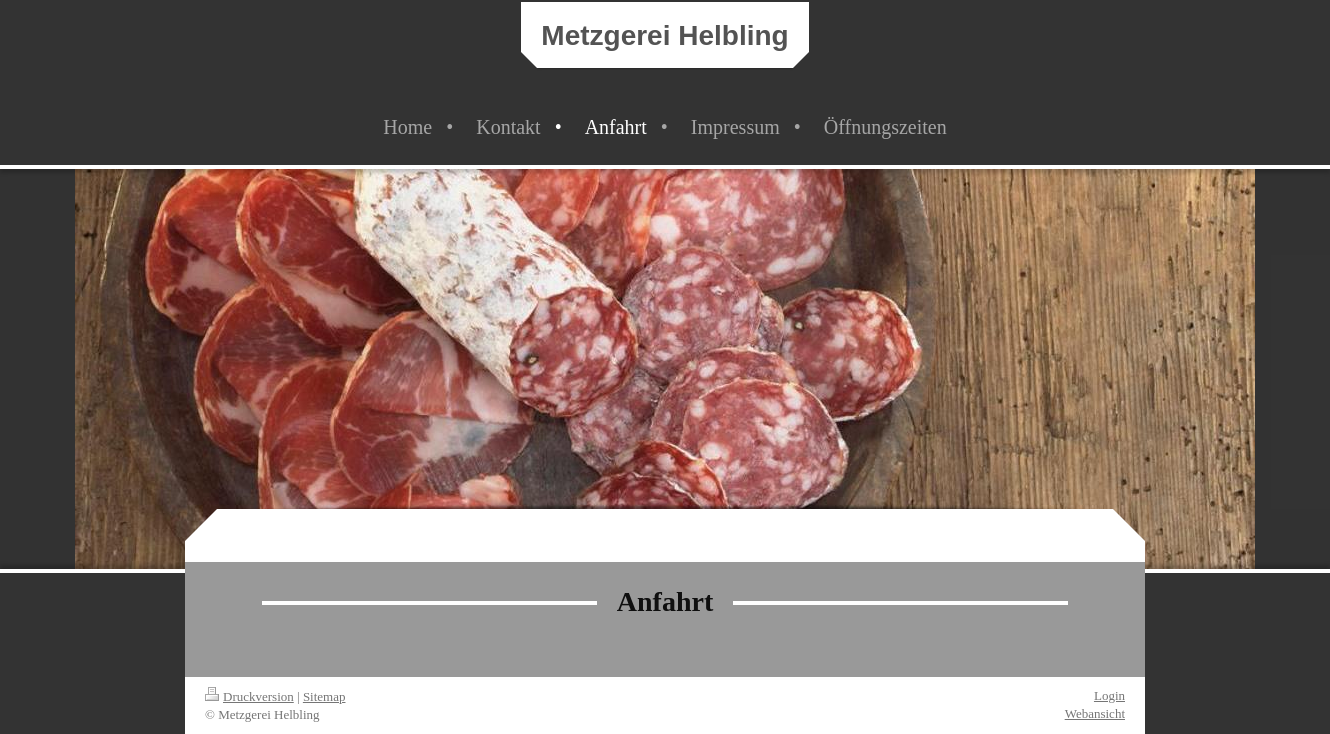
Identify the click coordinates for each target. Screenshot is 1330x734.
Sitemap (324, 696)
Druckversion (249, 696)
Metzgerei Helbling (664, 35)
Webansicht (1095, 713)
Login (1109, 695)
